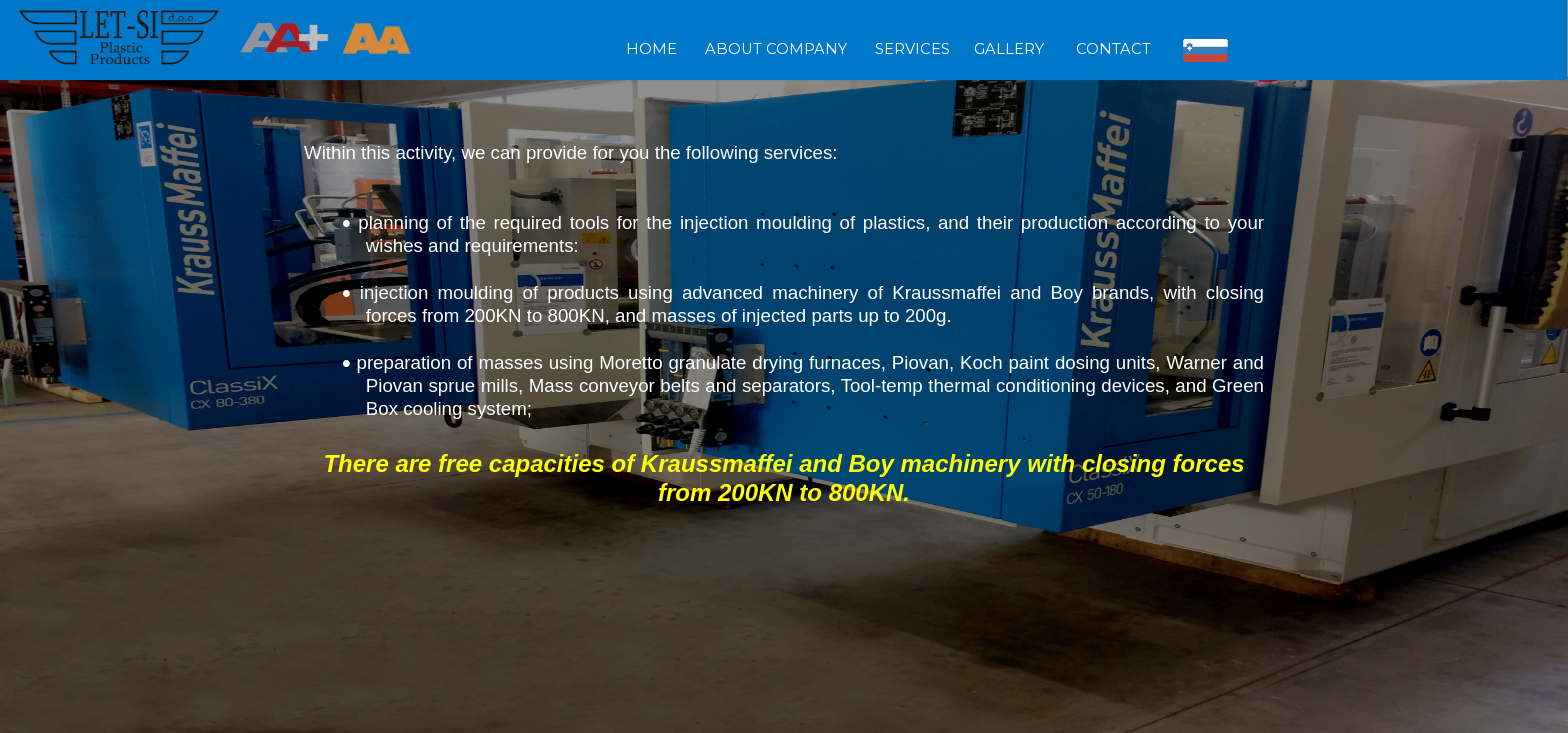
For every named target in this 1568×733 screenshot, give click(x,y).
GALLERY (1013, 49)
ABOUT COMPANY (776, 49)
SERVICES (912, 49)
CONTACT (1113, 49)
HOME (657, 49)
